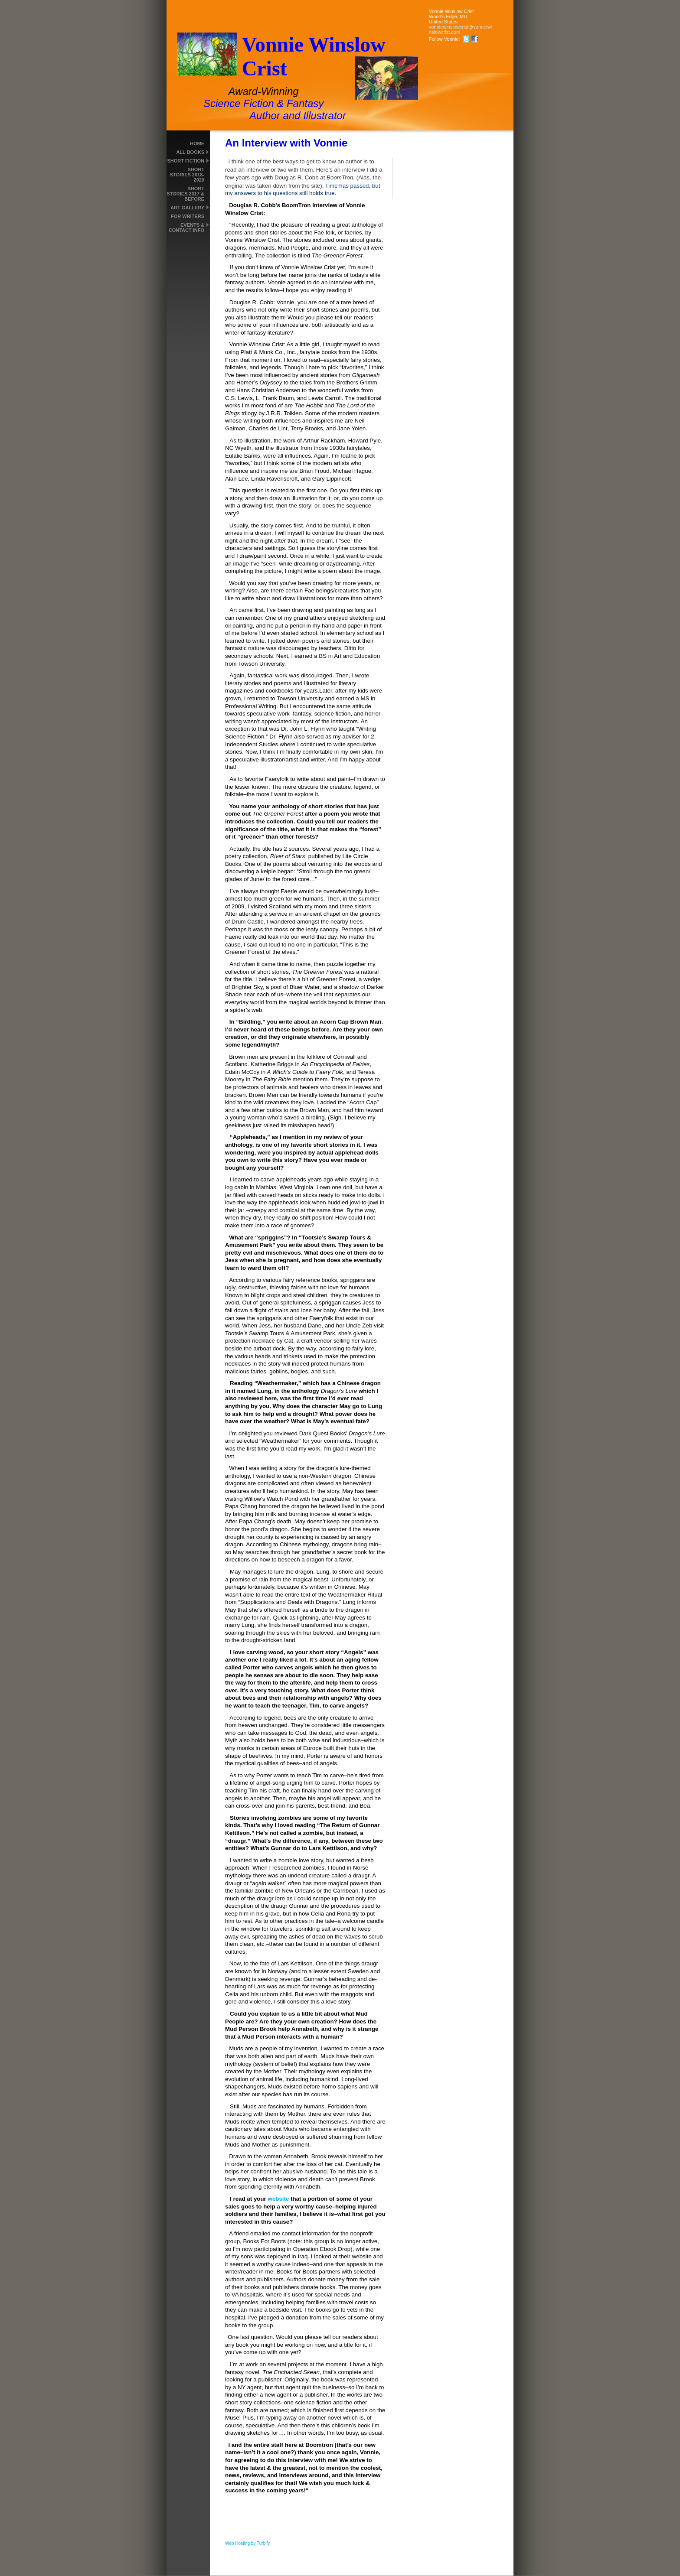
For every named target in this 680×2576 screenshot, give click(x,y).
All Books (190, 152)
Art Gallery (187, 207)
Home (197, 143)
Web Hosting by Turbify (247, 2543)
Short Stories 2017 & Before (185, 194)
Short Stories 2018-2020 (187, 174)
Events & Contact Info (186, 227)
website (278, 2198)
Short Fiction (185, 160)
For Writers (187, 216)
